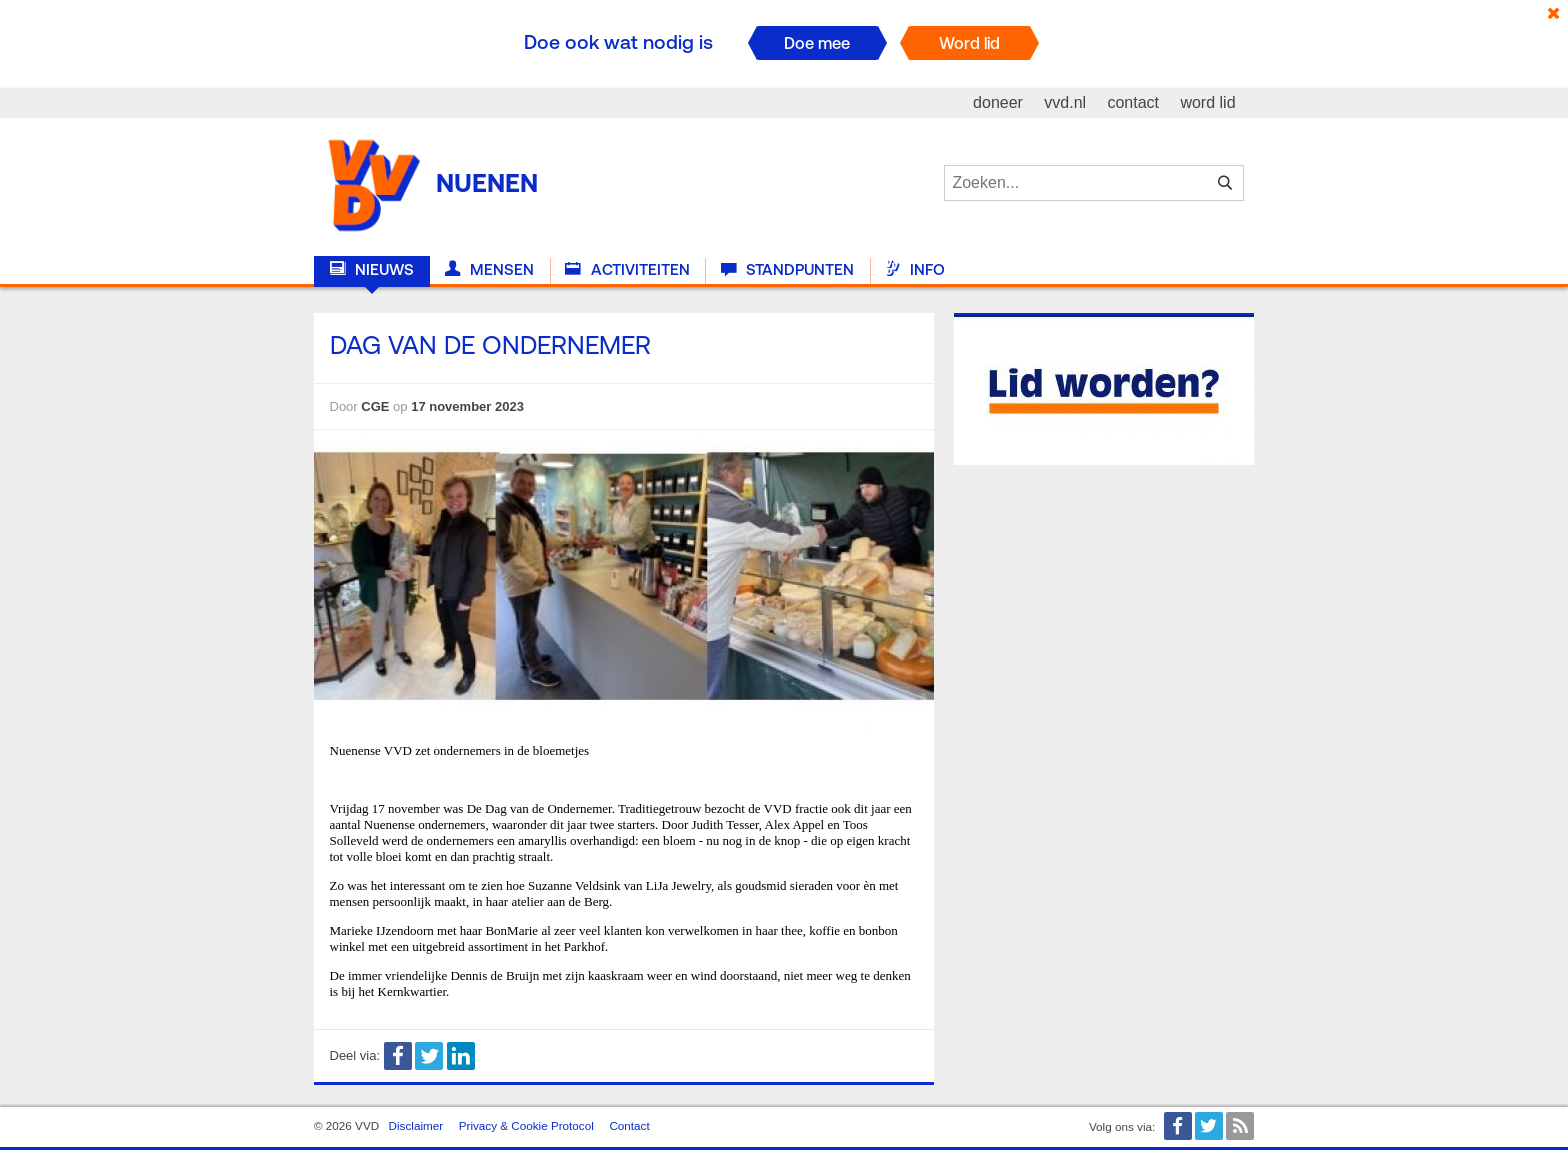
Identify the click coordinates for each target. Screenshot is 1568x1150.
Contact (629, 1125)
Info (915, 270)
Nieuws (372, 270)
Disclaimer (416, 1125)
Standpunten (787, 270)
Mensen (489, 270)
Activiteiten (627, 270)
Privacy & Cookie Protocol (526, 1125)
